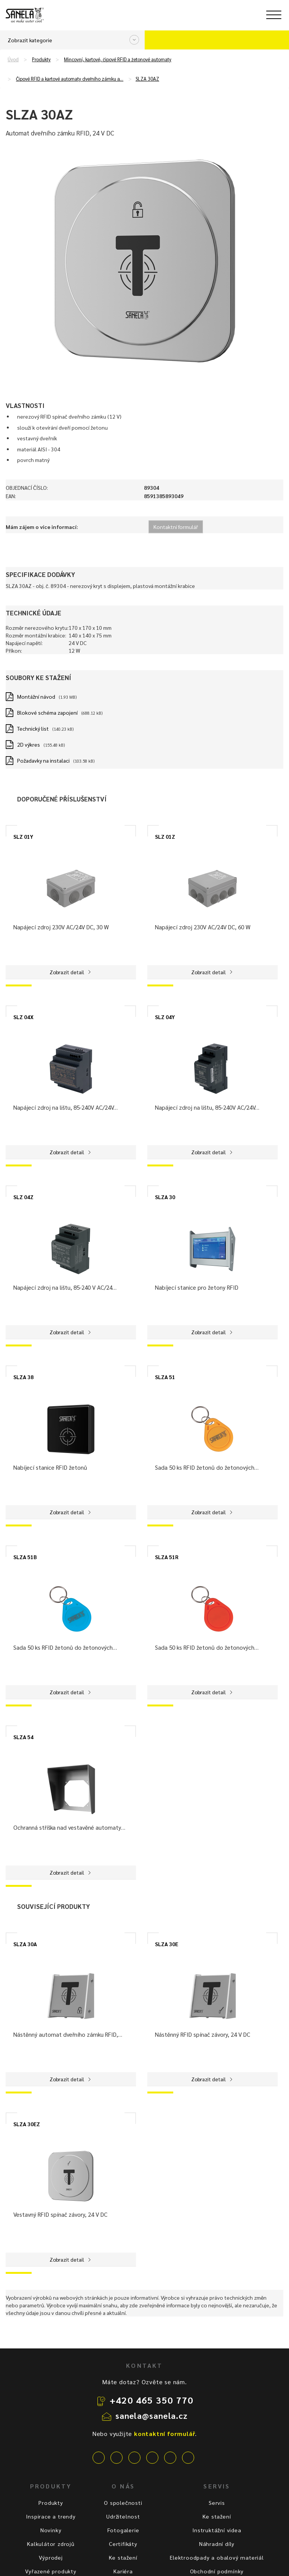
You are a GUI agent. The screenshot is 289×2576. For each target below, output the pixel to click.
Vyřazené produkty (51, 2571)
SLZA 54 (23, 1736)
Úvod (13, 59)
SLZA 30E (166, 1943)
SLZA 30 (165, 1196)
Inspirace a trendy (50, 2516)
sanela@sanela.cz (151, 2415)
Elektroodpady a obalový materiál (217, 2557)
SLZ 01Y (23, 836)
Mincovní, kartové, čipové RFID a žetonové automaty (117, 59)
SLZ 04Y (165, 1016)
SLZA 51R (166, 1556)
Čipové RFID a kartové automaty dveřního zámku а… (69, 79)
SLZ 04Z (23, 1196)
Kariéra (123, 2571)
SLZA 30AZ (147, 79)
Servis (217, 2502)
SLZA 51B (25, 1556)
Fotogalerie (123, 2530)
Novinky (51, 2530)
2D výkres (28, 744)
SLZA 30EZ (26, 2123)
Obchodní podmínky (217, 2571)
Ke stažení (123, 2557)
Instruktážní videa (216, 2530)
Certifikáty (123, 2543)
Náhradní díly (217, 2543)
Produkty (41, 59)
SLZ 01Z (165, 836)
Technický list (33, 728)
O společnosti (123, 2502)
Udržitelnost (123, 2516)
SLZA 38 (23, 1376)
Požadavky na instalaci (43, 760)
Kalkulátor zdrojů (51, 2543)
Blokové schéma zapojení (47, 712)
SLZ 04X (23, 1016)
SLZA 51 (165, 1376)
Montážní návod (36, 696)
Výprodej (50, 2557)
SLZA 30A (25, 1943)
